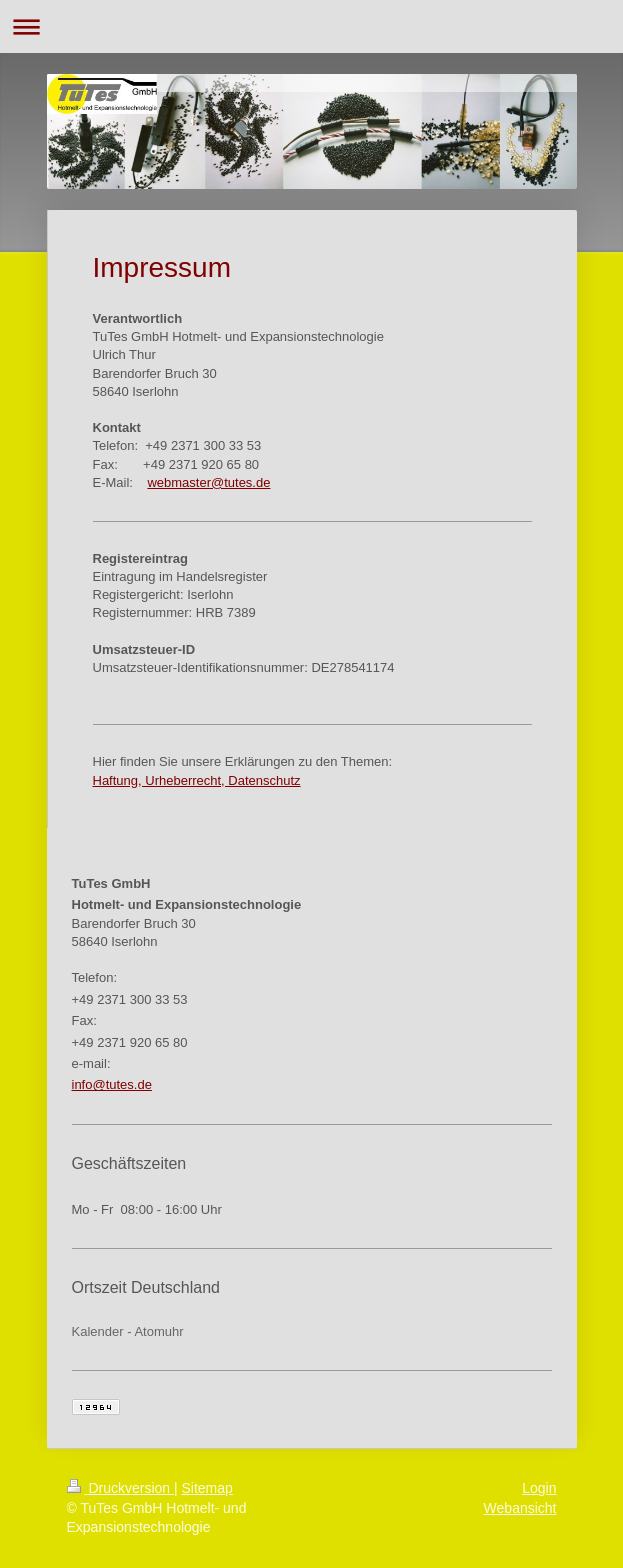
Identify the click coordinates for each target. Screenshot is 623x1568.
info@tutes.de (112, 1084)
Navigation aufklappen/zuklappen (311, 26)
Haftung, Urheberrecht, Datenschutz (197, 780)
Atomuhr (158, 1331)
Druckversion (120, 1488)
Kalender (98, 1331)
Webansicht (520, 1508)
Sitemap (207, 1488)
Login (539, 1488)
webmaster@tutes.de (208, 482)
